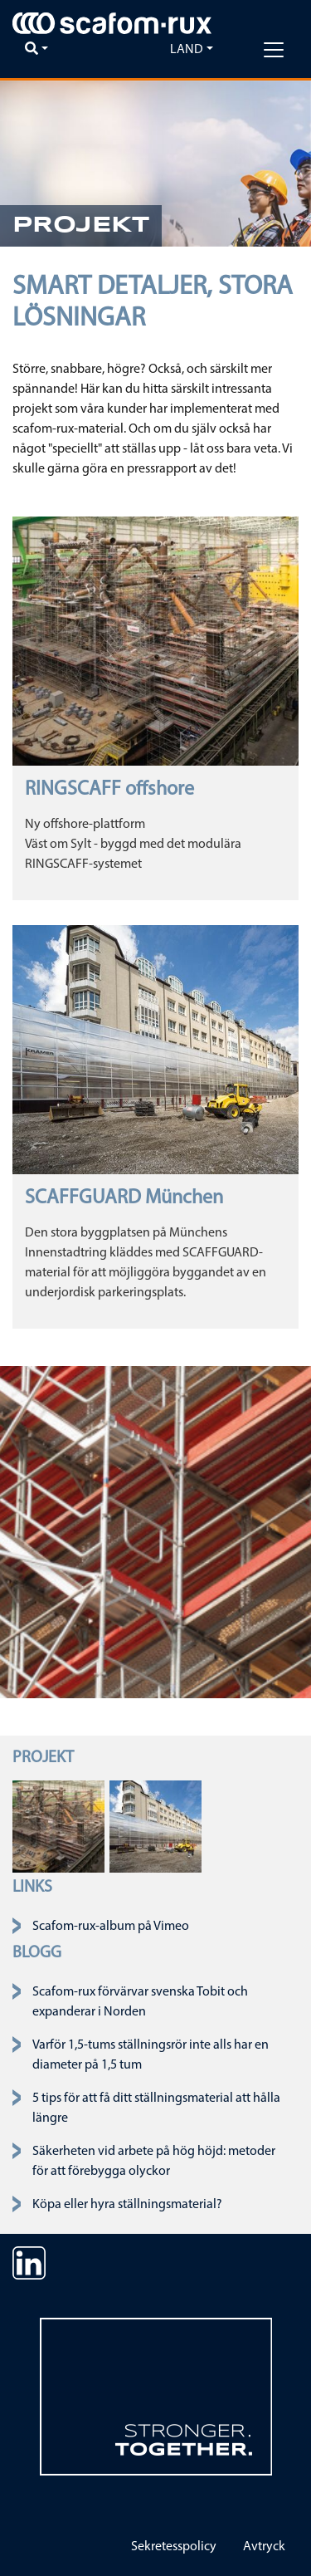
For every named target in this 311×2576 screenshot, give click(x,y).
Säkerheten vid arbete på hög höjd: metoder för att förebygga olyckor (153, 2161)
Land (186, 49)
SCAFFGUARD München (124, 1198)
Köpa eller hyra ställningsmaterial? (127, 2204)
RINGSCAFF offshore (109, 790)
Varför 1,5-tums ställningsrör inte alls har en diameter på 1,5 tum (150, 2055)
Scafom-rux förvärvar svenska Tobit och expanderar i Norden (140, 2002)
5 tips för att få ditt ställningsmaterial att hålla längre (156, 2108)
